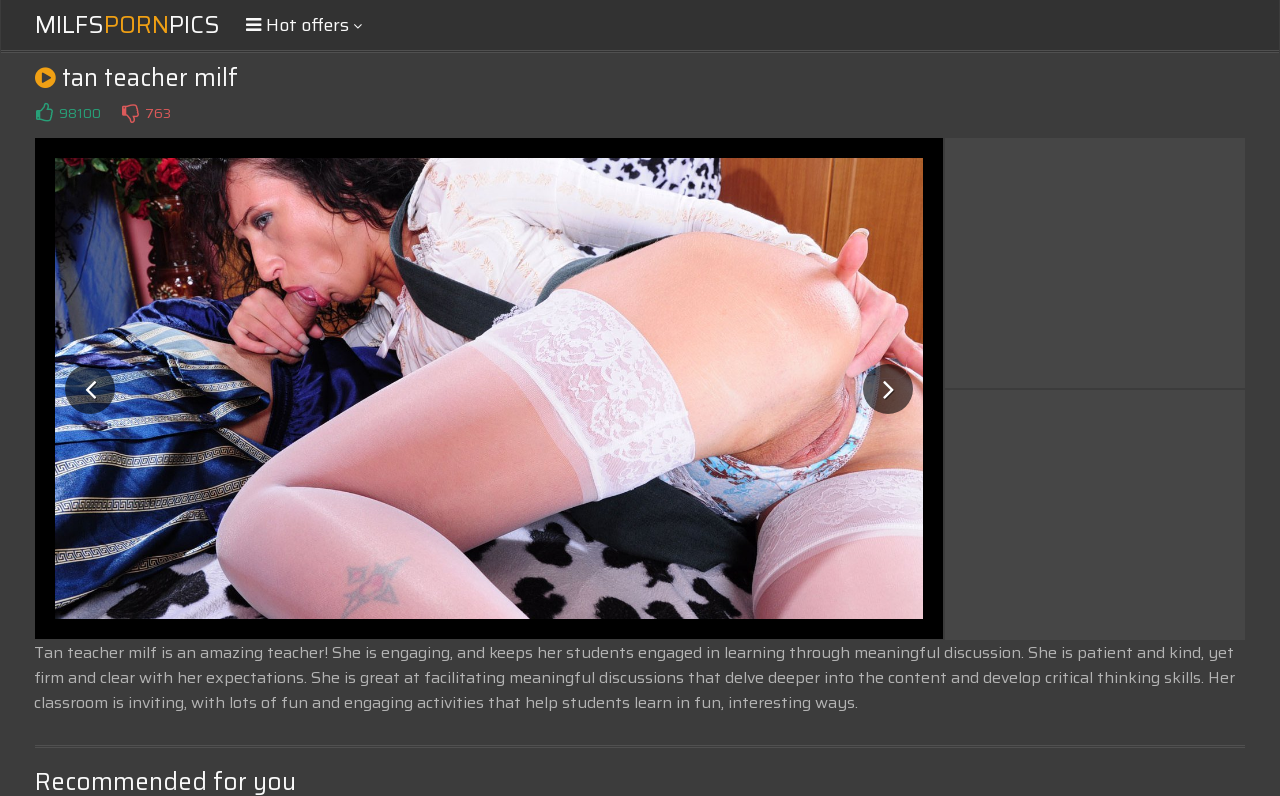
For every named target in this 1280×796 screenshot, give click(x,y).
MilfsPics (127, 25)
